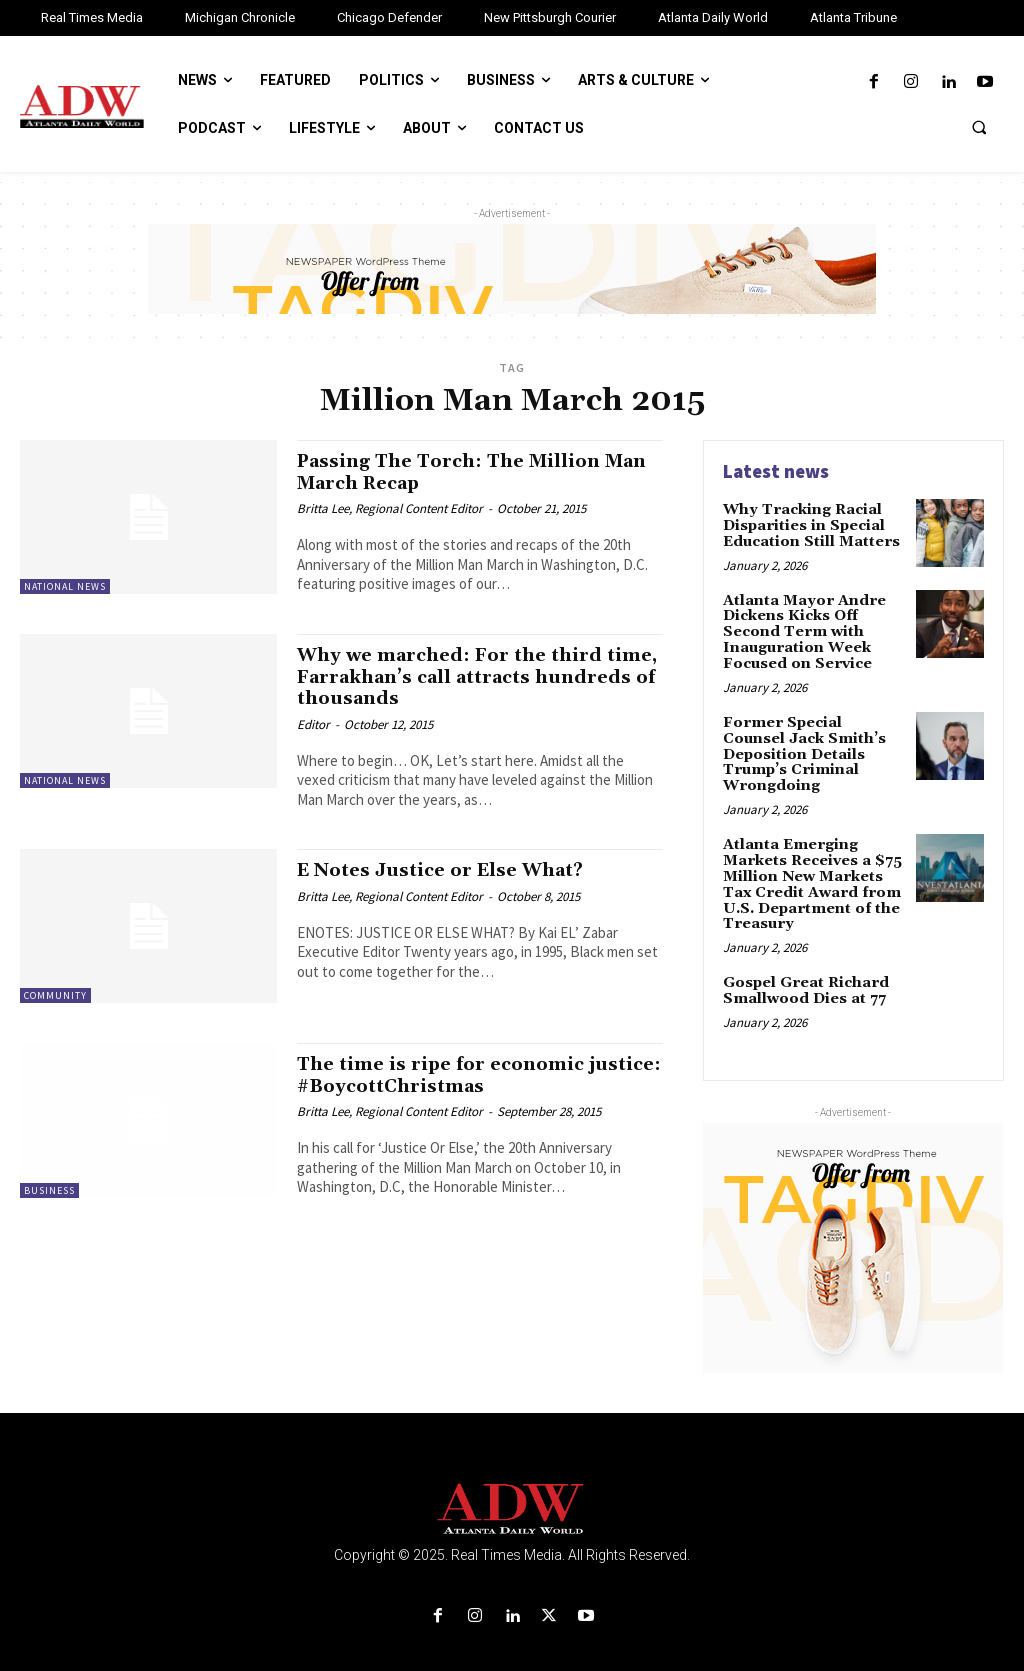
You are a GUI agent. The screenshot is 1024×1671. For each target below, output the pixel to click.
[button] (979, 127)
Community (55, 994)
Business (49, 1188)
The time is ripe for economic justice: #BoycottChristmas (447, 1073)
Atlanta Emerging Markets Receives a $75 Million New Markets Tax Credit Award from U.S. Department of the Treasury (811, 862)
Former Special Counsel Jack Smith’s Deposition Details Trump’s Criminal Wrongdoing (813, 742)
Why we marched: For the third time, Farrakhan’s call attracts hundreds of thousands (457, 676)
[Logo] (512, 1485)
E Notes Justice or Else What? (448, 868)
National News (65, 586)
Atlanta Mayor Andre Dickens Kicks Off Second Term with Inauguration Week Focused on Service (802, 630)
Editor (313, 722)
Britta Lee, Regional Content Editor (390, 507)
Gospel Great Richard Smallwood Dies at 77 (804, 966)
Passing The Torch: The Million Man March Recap (455, 471)
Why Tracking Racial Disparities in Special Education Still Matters (812, 525)
